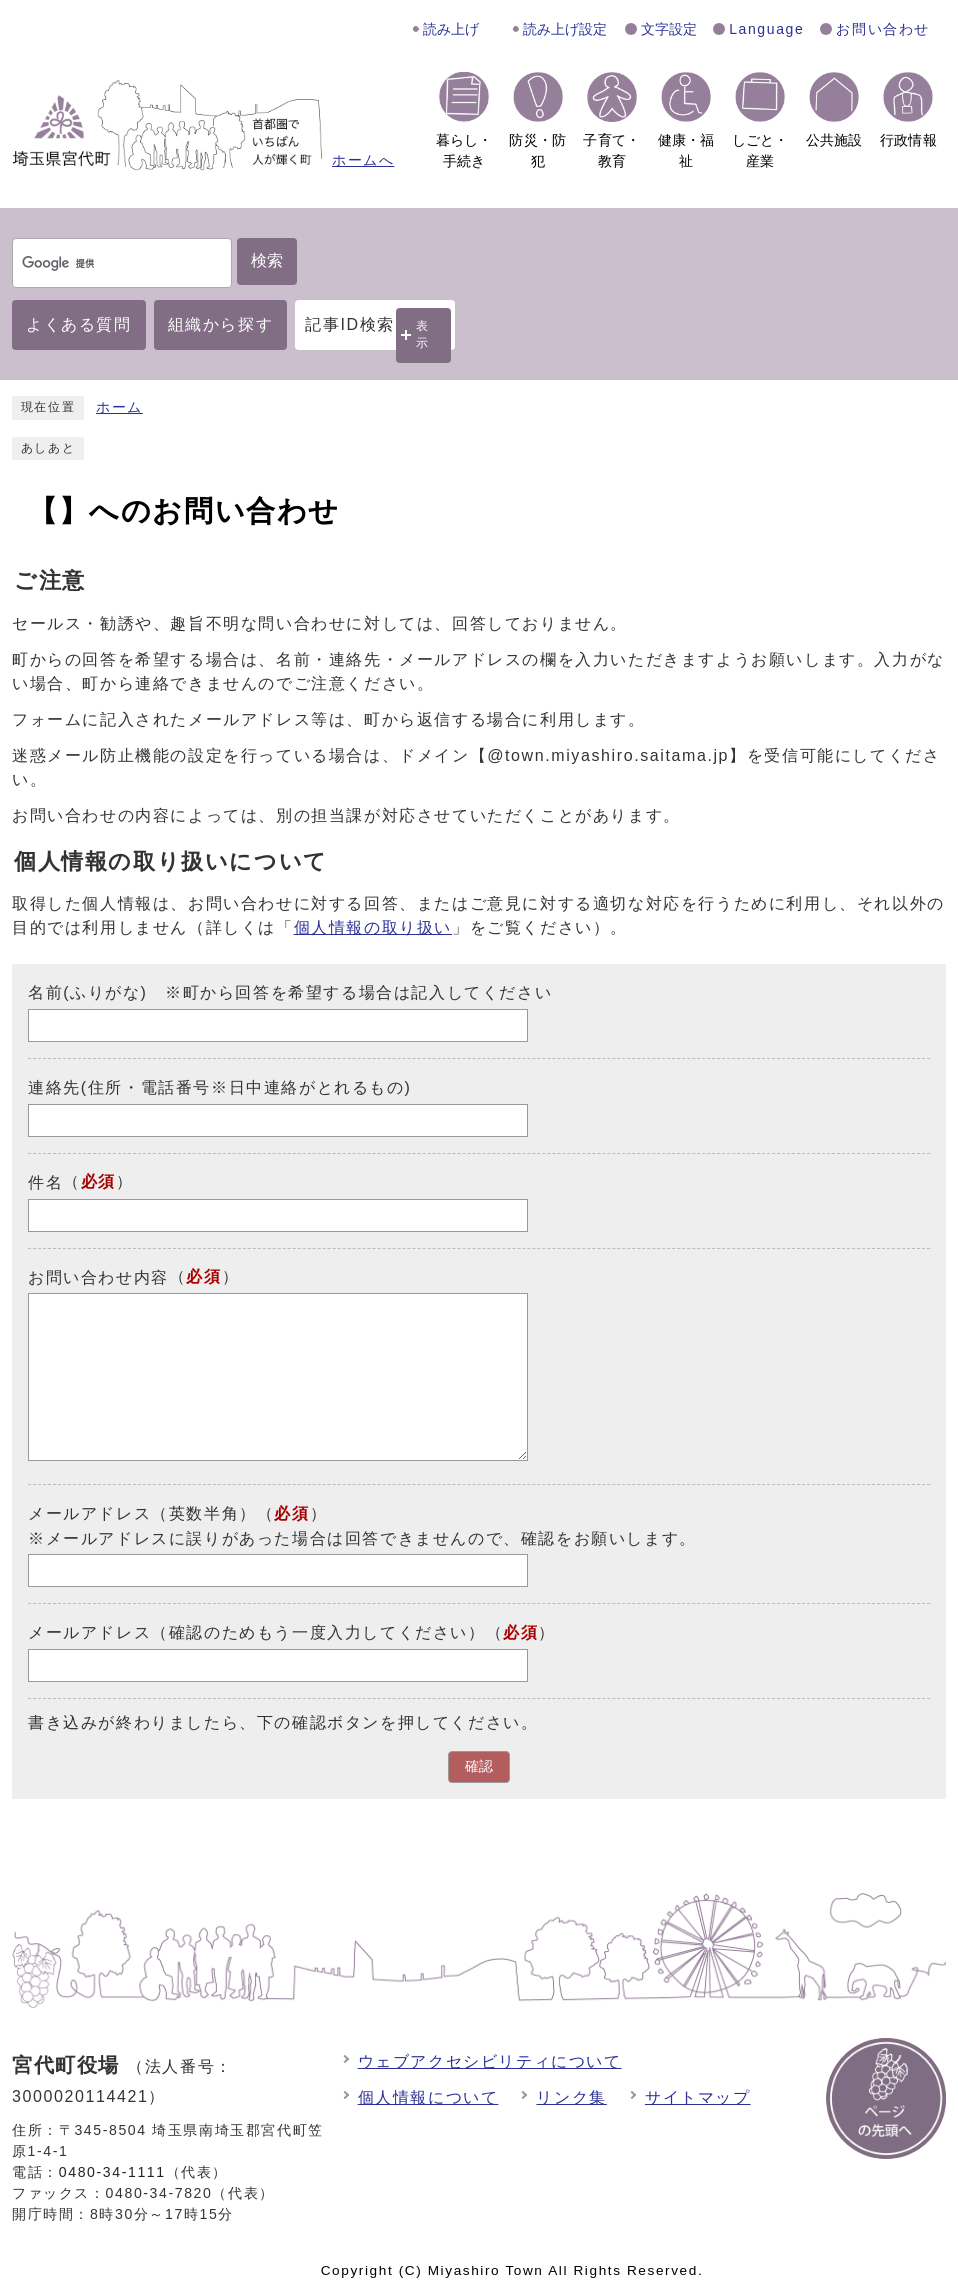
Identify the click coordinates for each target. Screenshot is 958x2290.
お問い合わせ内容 (98, 1276)
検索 (267, 260)
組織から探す (221, 324)
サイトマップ (698, 2097)
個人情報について (428, 2097)
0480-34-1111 (112, 2172)
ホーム (119, 407)
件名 (45, 1182)
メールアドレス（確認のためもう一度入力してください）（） (292, 1632)
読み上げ (451, 29)
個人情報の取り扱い (373, 927)
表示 (423, 334)
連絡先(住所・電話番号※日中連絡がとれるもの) (219, 1087)
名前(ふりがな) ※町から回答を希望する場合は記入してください (290, 992)
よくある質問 (79, 324)
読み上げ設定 (565, 29)
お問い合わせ (883, 29)
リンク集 (571, 2097)
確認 (479, 1766)
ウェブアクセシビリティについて (490, 2061)
